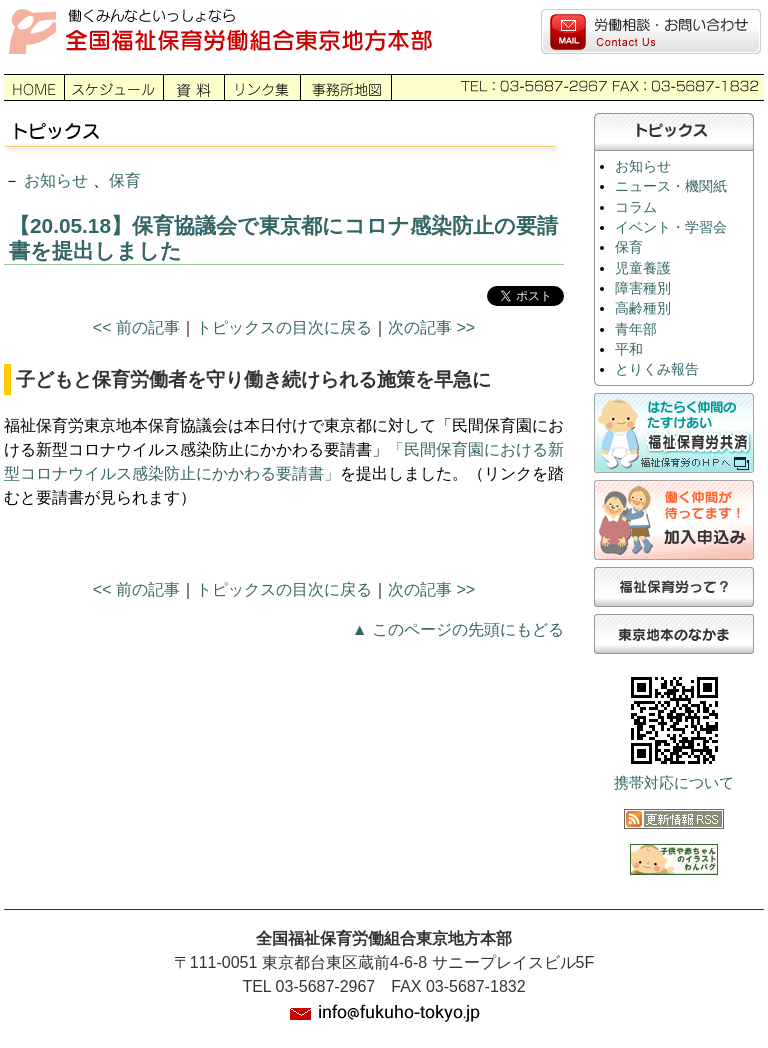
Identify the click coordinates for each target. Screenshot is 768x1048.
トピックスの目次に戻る (284, 327)
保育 (125, 180)
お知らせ (56, 180)
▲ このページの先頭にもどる (458, 629)
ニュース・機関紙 (671, 186)
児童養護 (643, 268)
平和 (629, 349)
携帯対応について (674, 783)
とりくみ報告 (657, 369)
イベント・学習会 (671, 227)
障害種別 (643, 288)
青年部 (636, 329)
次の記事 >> (431, 327)
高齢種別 (643, 308)
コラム (636, 207)
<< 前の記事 (136, 327)
